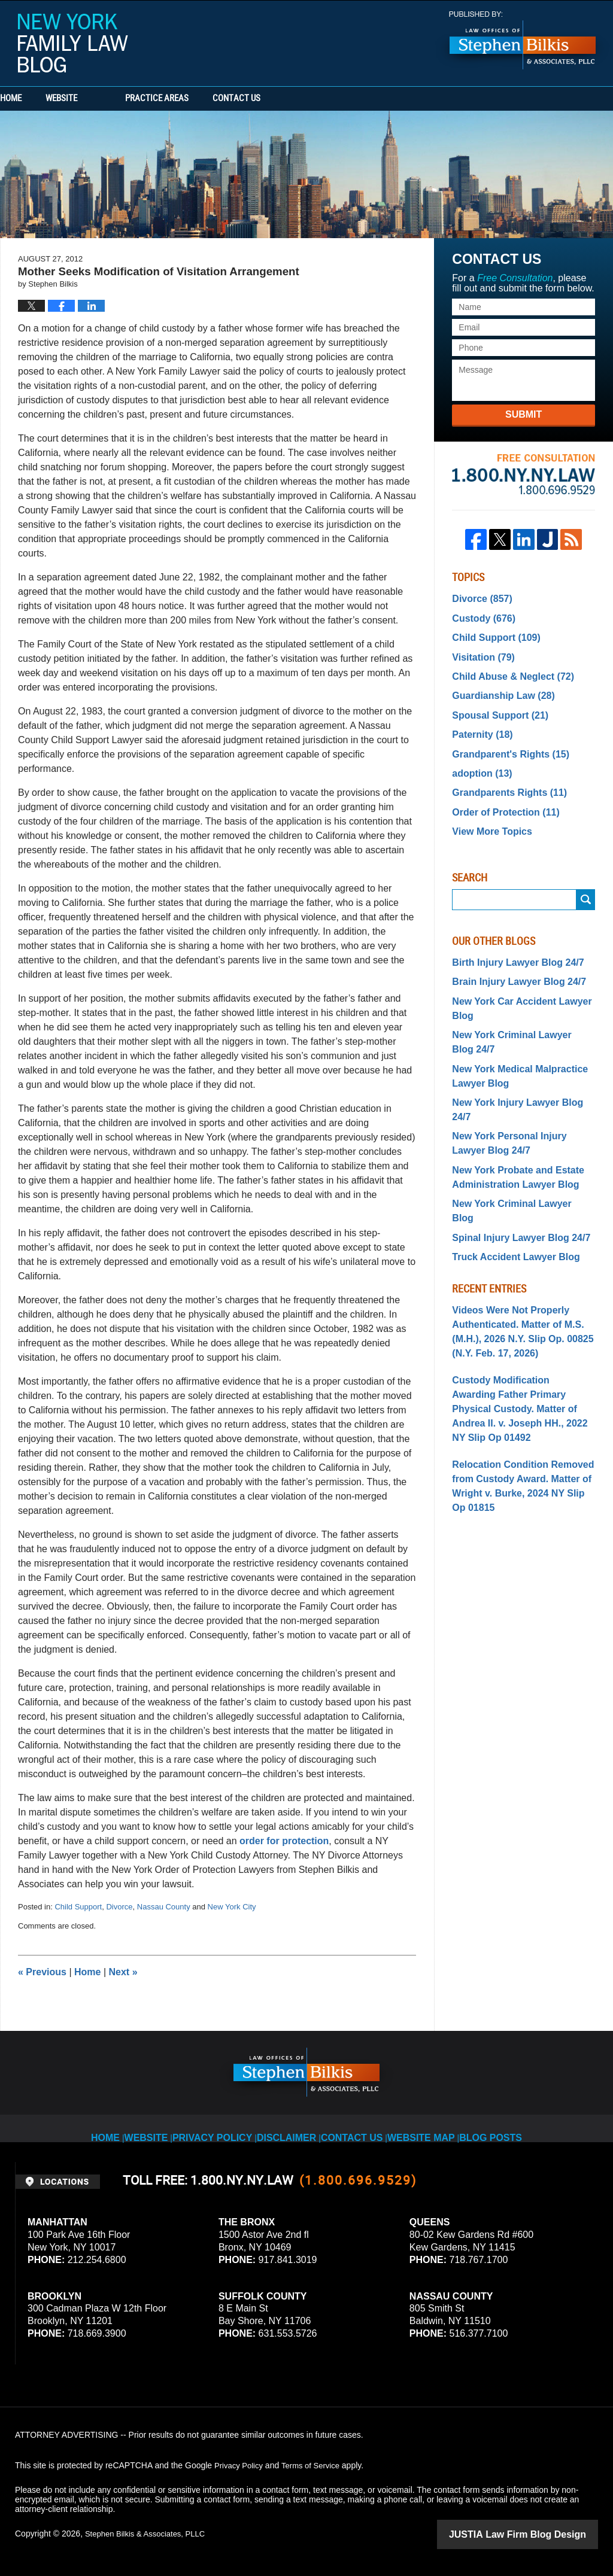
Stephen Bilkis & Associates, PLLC (149, 2533)
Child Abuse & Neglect (505, 668)
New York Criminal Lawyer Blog (515, 1141)
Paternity (478, 721)
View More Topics (487, 809)
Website (109, 99)
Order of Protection (499, 791)
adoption (478, 756)
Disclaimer (293, 2127)
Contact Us (308, 99)
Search (585, 876)
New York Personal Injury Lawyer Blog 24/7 (518, 1087)
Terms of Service (316, 2465)
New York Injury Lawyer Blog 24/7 (518, 1064)
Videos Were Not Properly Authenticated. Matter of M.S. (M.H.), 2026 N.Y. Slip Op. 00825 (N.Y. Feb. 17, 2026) (514, 1247)
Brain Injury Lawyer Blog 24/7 (510, 955)
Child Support (78, 1906)
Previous (42, 1972)
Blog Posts (486, 2127)
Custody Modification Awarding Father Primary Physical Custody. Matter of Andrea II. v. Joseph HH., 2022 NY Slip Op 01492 (519, 1310)
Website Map (421, 2127)
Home (34, 99)
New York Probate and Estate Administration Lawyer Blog (510, 1118)
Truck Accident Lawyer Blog (508, 1177)
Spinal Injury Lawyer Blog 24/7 (512, 1159)
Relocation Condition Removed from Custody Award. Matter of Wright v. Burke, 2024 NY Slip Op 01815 (517, 1373)
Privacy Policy (225, 2127)
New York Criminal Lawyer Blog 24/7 (515, 1010)
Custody (480, 616)
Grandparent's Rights (503, 739)
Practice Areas (204, 99)
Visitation (479, 651)
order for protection (284, 1841)
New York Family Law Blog (73, 43)
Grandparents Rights (502, 773)
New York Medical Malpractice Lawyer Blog (511, 1040)
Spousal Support (494, 703)
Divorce (119, 1906)
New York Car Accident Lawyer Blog (513, 980)
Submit (523, 414)
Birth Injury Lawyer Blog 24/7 (510, 938)
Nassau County (163, 1906)
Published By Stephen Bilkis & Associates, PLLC (522, 40)
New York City (232, 1906)
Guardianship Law (497, 686)
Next (123, 1972)
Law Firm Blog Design (541, 2533)
